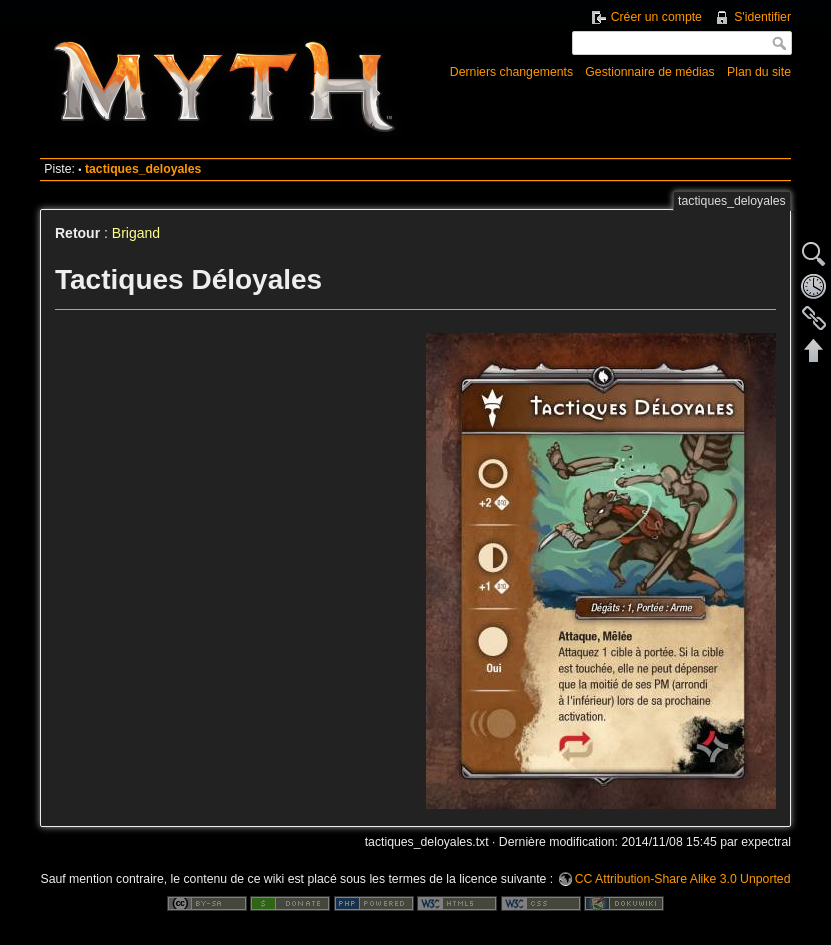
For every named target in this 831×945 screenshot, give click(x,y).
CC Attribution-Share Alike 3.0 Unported (683, 879)
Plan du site (759, 72)
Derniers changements (511, 72)
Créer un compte (656, 17)
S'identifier (762, 17)
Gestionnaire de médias (649, 72)
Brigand (136, 233)
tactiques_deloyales (143, 169)
